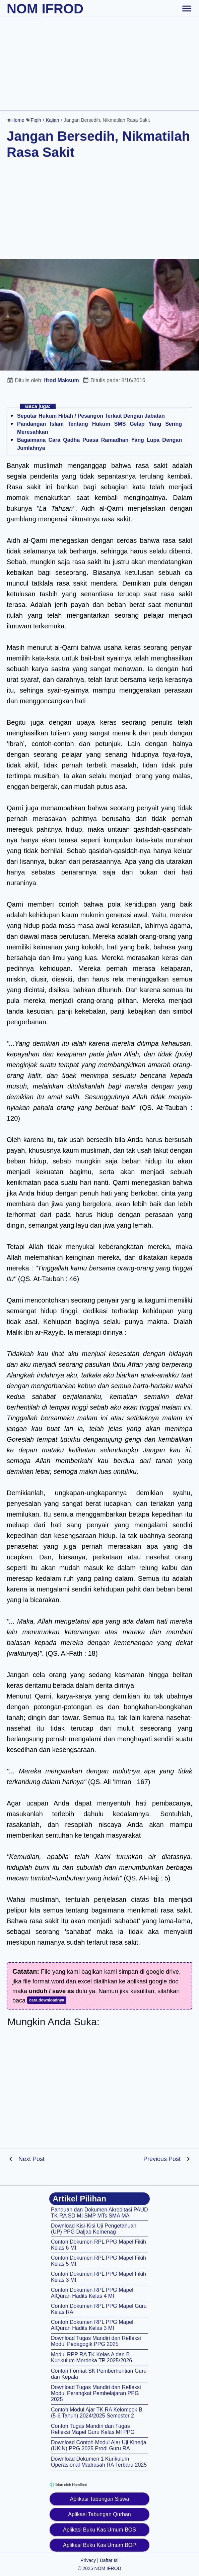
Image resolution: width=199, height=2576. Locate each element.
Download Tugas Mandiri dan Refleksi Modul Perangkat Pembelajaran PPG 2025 (96, 2393)
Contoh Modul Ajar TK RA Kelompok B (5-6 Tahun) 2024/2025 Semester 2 (96, 2412)
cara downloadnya (46, 2000)
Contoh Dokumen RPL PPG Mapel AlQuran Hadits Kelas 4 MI (92, 2293)
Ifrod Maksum (61, 380)
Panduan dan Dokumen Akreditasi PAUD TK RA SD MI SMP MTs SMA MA (99, 2213)
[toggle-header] (186, 8)
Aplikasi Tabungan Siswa (99, 2499)
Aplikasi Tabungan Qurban (99, 2514)
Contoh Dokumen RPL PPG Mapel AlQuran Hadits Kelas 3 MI (92, 2325)
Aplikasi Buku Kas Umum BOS (99, 2530)
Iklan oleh (68, 2484)
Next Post (31, 2159)
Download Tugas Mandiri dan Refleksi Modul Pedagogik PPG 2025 (96, 2341)
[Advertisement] (99, 63)
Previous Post (162, 2159)
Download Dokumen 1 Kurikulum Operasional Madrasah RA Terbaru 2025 (99, 2462)
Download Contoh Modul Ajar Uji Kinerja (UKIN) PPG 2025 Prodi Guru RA (98, 2445)
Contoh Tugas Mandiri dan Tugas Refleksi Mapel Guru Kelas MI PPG (93, 2429)
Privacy (88, 2560)
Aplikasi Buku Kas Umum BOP (99, 2545)
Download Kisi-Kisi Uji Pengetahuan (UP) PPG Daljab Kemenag (93, 2229)
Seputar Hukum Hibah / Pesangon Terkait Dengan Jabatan (91, 416)
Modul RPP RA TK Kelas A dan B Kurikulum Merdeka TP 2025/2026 (91, 2357)
